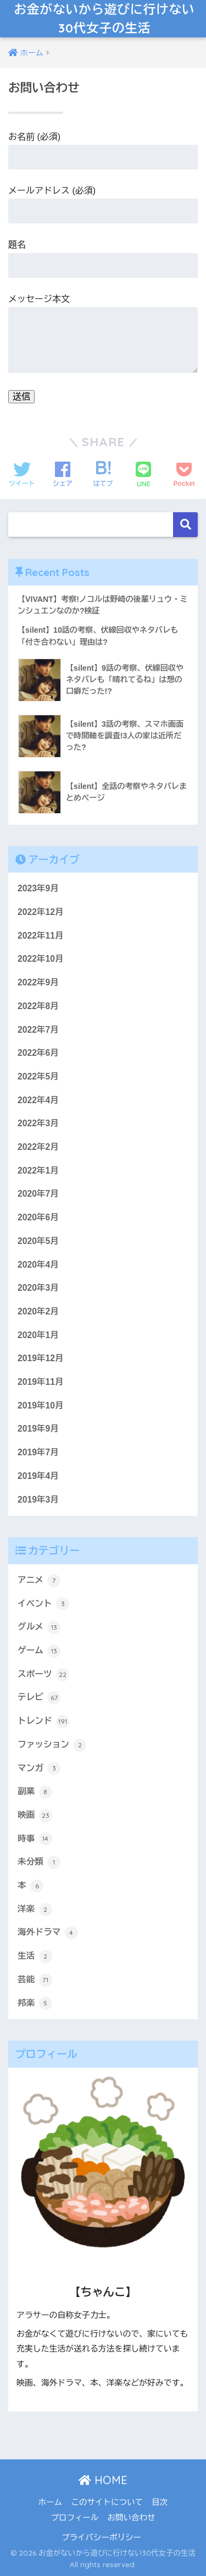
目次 (160, 2502)
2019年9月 (38, 1428)
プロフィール (74, 2517)
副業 (35, 1792)
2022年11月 (41, 935)
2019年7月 (38, 1452)
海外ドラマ (48, 1932)
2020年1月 (38, 1335)
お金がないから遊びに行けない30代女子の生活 (104, 18)
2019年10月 (41, 1405)
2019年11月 (41, 1381)
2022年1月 (38, 1170)
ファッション (52, 1745)
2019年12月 (41, 1358)
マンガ (39, 1768)
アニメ (39, 1580)
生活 (35, 1956)
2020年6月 (38, 1217)
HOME (103, 2480)
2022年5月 (38, 1076)
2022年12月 (41, 912)
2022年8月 (38, 1006)
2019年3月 (38, 1499)
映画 (35, 1815)
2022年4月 (38, 1100)
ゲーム (39, 1651)
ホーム (50, 2502)
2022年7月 (38, 1029)
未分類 (39, 1862)
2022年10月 (41, 958)
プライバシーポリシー (101, 2537)
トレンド (43, 1721)
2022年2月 (38, 1147)
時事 (35, 1838)
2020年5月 (38, 1241)
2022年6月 (38, 1052)
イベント (43, 1603)
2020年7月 (38, 1193)
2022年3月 (38, 1123)
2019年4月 (38, 1476)
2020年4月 (38, 1264)
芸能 (35, 1980)
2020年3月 (38, 1287)
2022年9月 (38, 982)
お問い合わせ (131, 2517)
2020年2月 (38, 1311)
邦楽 (35, 2003)
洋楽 (35, 1909)
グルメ (39, 1627)
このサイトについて (107, 2502)
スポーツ (43, 1674)
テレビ (39, 1697)
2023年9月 (38, 888)
